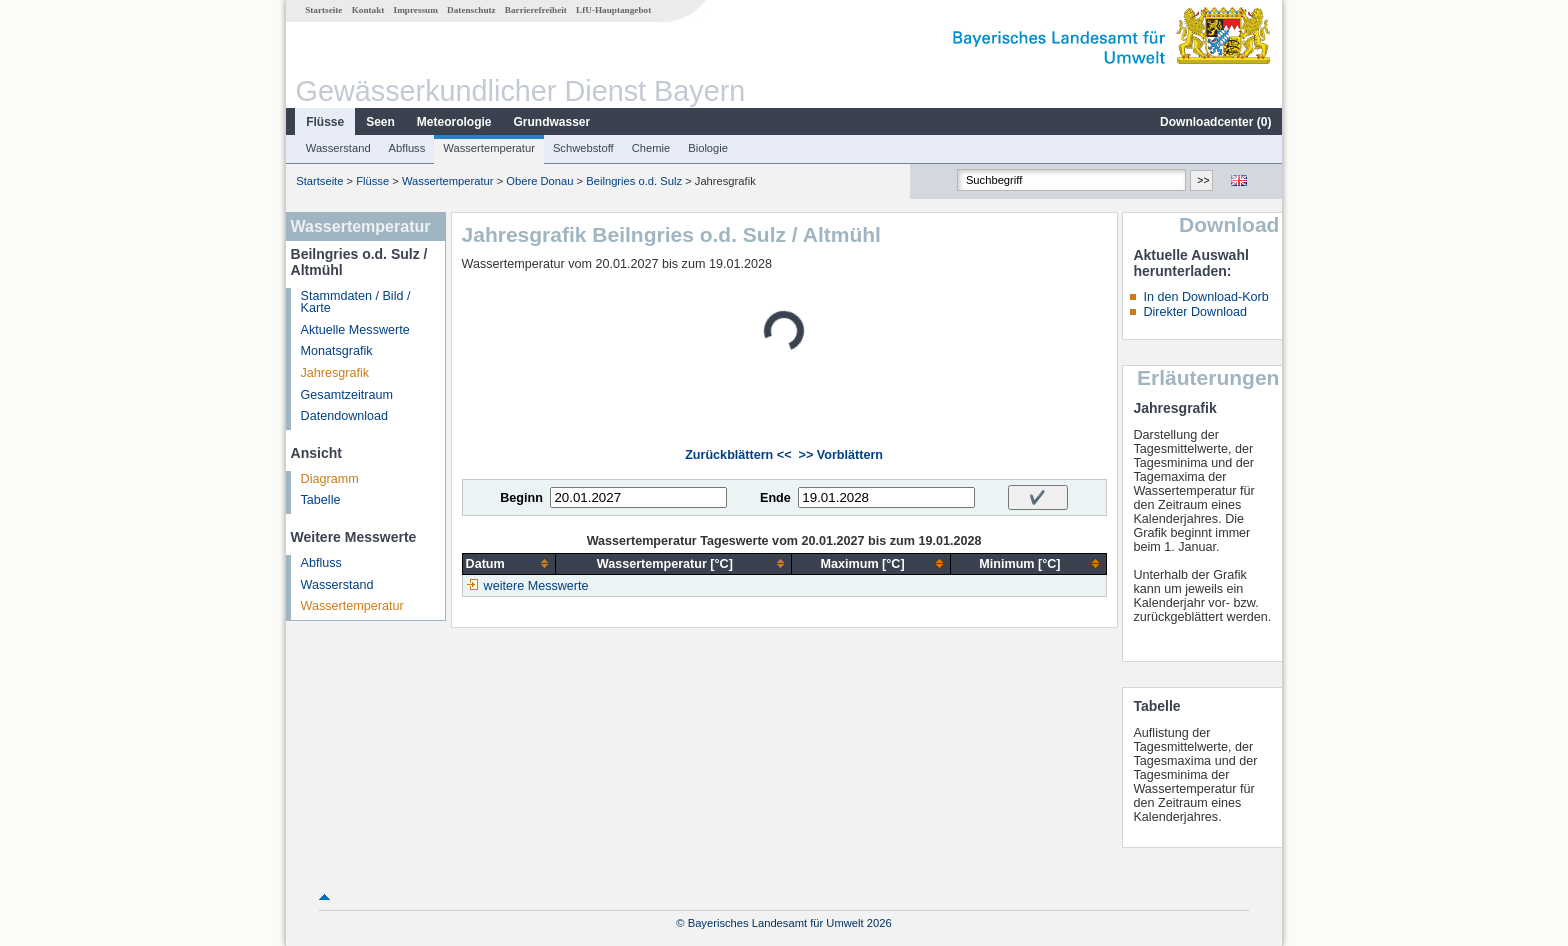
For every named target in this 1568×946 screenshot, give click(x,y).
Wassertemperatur (489, 148)
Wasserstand (338, 148)
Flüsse (325, 122)
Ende (775, 498)
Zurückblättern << (738, 455)
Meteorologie (454, 122)
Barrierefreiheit (536, 10)
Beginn (521, 498)
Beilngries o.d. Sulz (634, 181)
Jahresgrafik (335, 373)
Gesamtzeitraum (347, 395)
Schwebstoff (583, 148)
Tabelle (321, 500)
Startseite (323, 10)
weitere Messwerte (536, 586)
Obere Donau (539, 181)
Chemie (651, 148)
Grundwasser (552, 122)
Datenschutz (471, 10)
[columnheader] (508, 563)
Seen (380, 122)
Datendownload (345, 416)
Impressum (416, 10)
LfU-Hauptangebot (613, 10)
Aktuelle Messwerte (355, 330)
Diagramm (330, 479)
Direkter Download (1195, 312)
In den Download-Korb (1205, 297)
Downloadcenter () (1215, 122)
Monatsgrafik (337, 351)
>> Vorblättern (841, 455)
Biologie (708, 148)
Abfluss (407, 148)
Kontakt (368, 10)
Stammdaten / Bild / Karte (356, 302)
